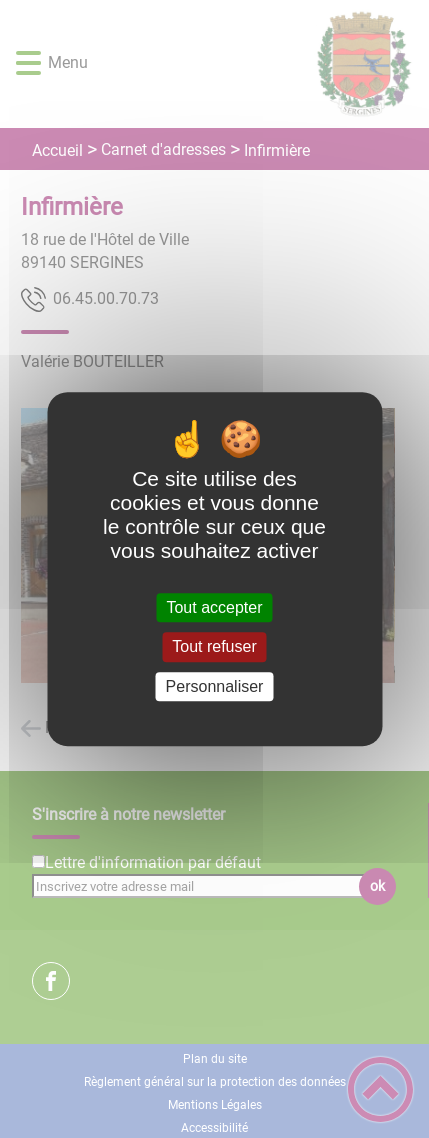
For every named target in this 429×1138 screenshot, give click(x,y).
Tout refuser (214, 647)
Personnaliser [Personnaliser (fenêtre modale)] (215, 686)
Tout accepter (214, 607)
